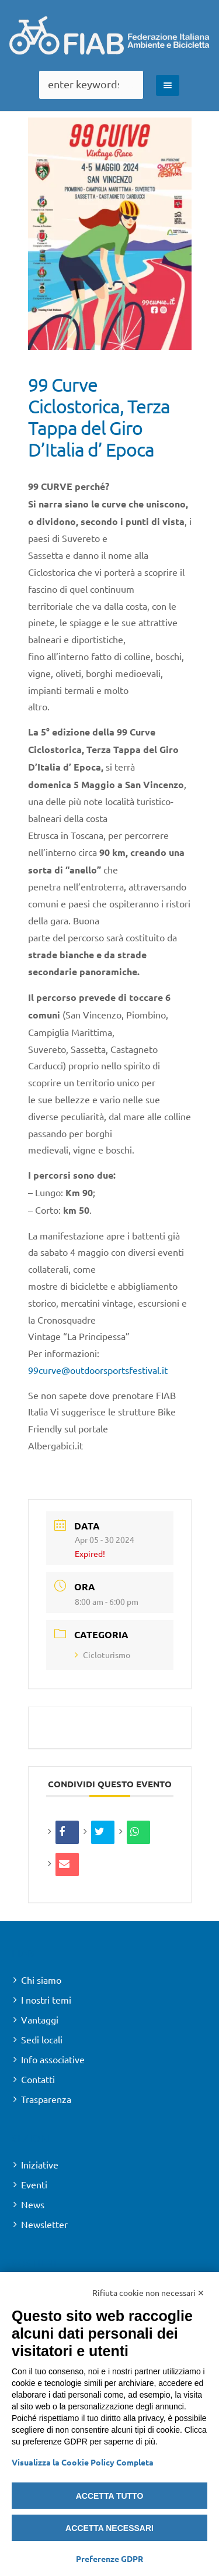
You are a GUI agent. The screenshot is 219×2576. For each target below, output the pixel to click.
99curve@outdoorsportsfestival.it (98, 1370)
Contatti (38, 2079)
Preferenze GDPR (109, 2558)
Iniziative (39, 2164)
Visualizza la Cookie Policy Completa (83, 2462)
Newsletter (44, 2224)
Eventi (34, 2184)
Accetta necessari (109, 2528)
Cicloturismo (102, 1654)
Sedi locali (41, 2039)
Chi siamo (41, 1979)
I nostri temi (46, 1999)
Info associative (53, 2059)
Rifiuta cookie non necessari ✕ (148, 2292)
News (32, 2204)
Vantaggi (39, 2019)
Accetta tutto (110, 2496)
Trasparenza (46, 2099)
